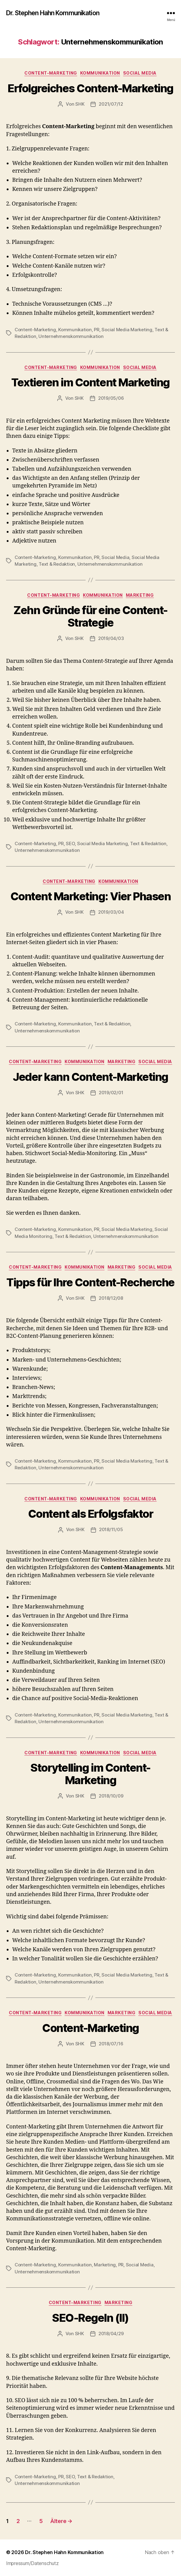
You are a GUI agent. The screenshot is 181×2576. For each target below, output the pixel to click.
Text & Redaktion (57, 564)
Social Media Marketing (126, 329)
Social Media (140, 73)
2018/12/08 (111, 1298)
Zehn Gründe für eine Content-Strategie (90, 616)
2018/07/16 (111, 2044)
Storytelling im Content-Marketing (90, 1774)
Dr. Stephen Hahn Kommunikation (52, 13)
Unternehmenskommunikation (71, 336)
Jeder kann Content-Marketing (90, 1077)
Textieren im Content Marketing (90, 382)
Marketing (140, 595)
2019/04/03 (111, 638)
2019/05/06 (111, 398)
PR (96, 329)
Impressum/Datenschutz (32, 2563)
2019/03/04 (111, 912)
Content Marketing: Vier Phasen (90, 896)
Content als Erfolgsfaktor (90, 1513)
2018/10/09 (111, 1796)
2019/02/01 (111, 1092)
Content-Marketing (50, 73)
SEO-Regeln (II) (90, 2318)
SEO (70, 843)
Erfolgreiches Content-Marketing (90, 88)
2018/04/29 (110, 2333)
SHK (79, 104)
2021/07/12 (111, 104)
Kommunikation (100, 73)
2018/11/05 (111, 1529)
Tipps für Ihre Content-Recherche (90, 1282)
